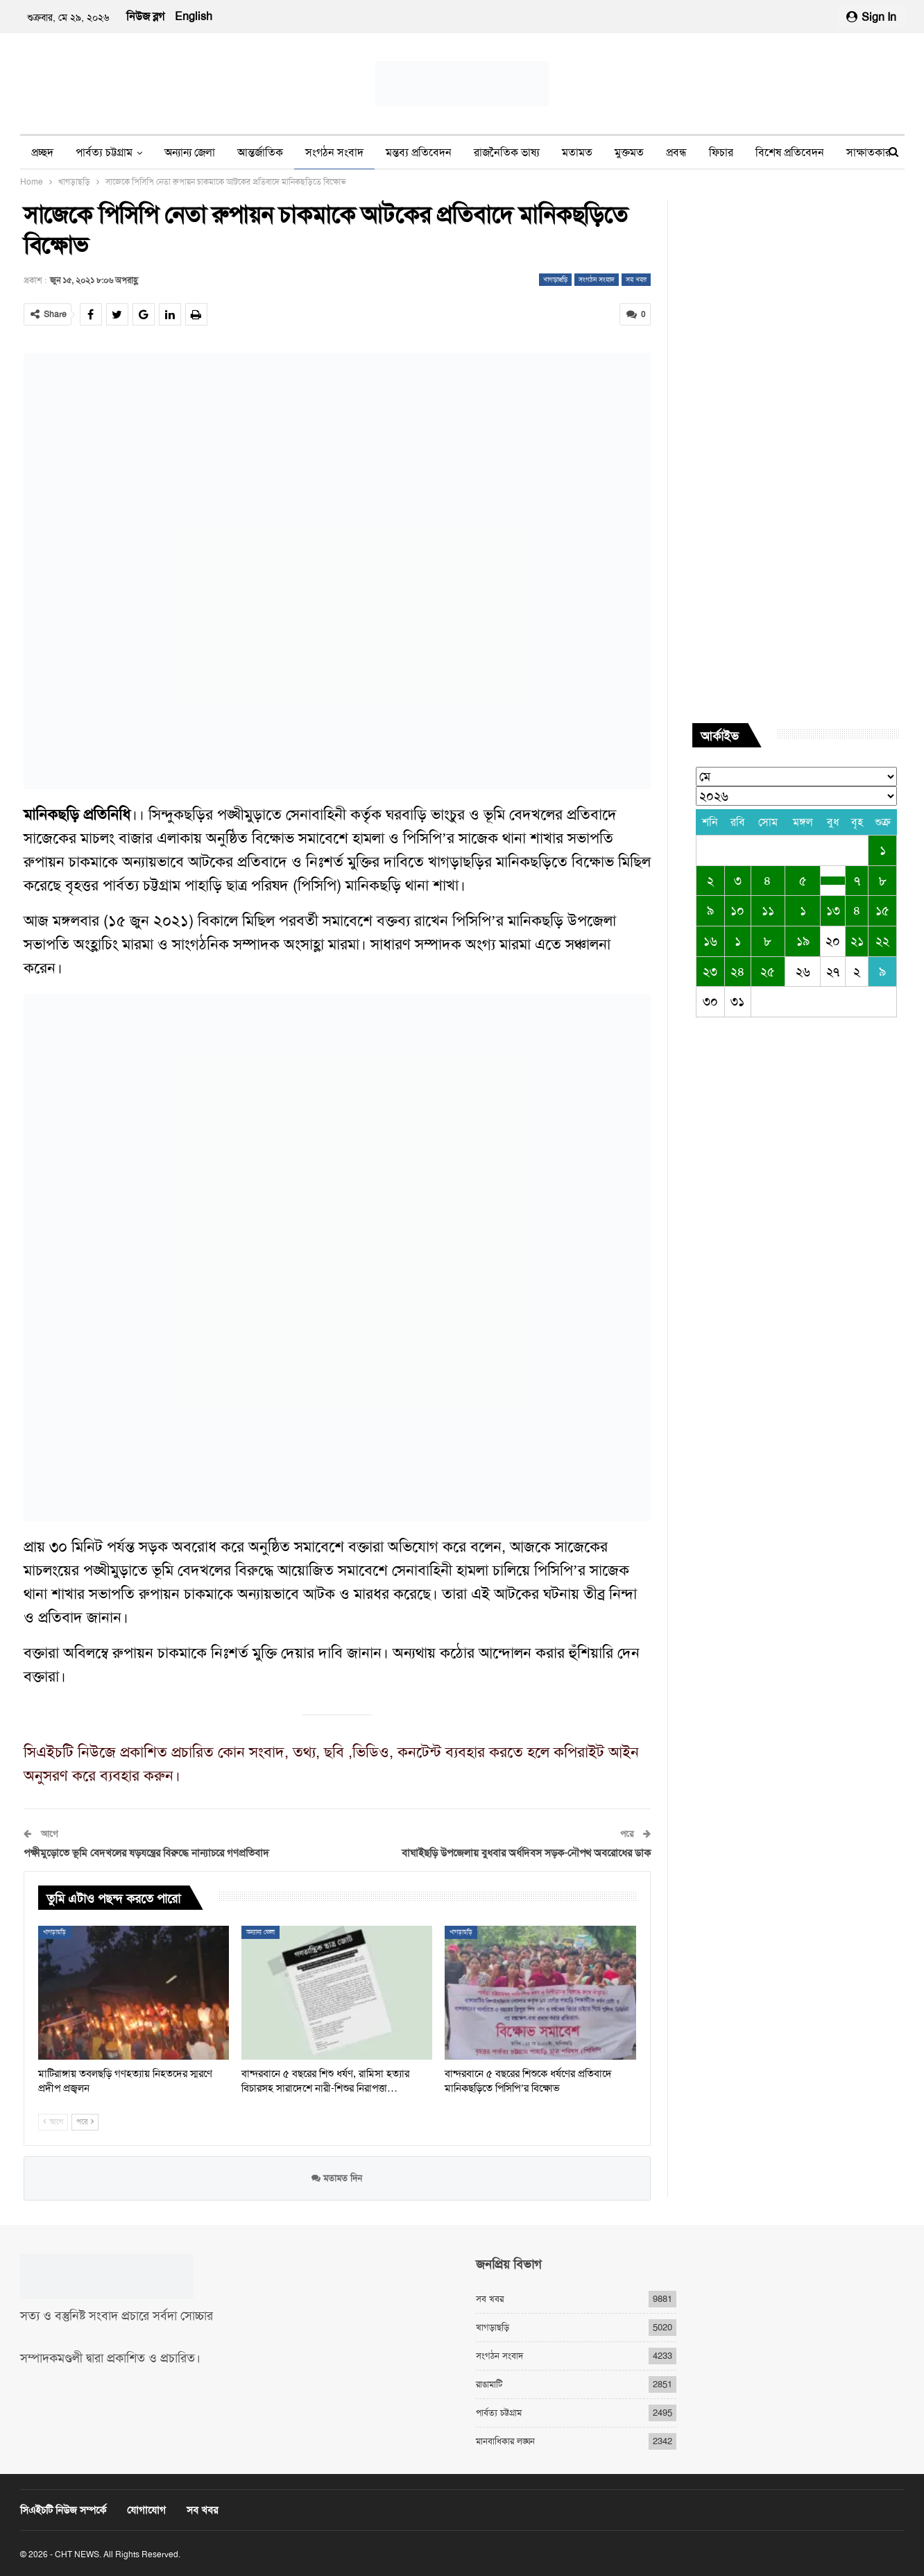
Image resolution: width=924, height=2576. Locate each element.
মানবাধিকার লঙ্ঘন (505, 2441)
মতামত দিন (336, 2177)
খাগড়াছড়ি (555, 279)
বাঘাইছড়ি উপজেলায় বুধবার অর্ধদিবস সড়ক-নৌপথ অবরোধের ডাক (526, 1853)
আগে (53, 2122)
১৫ (882, 910)
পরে (85, 2122)
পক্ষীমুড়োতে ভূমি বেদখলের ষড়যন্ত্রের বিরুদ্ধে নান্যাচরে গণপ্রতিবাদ (146, 1853)
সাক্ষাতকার (868, 152)
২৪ (737, 971)
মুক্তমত (629, 152)
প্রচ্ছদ (42, 152)
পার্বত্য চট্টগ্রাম (104, 152)
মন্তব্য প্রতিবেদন (419, 152)
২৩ (710, 971)
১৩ (833, 910)
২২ (882, 941)
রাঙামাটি (489, 2384)
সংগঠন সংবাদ (334, 152)
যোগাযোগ (146, 2510)
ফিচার (721, 152)
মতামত (577, 152)
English (193, 16)
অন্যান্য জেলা (189, 152)
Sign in (871, 17)
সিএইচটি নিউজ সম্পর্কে (63, 2510)
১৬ (710, 941)
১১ (768, 910)
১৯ (803, 941)
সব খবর (636, 279)
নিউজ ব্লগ (145, 16)
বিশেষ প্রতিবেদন (789, 152)
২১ (857, 941)
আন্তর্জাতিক (260, 152)
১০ (737, 910)
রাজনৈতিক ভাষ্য (507, 152)
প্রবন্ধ (676, 152)
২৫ (767, 971)
